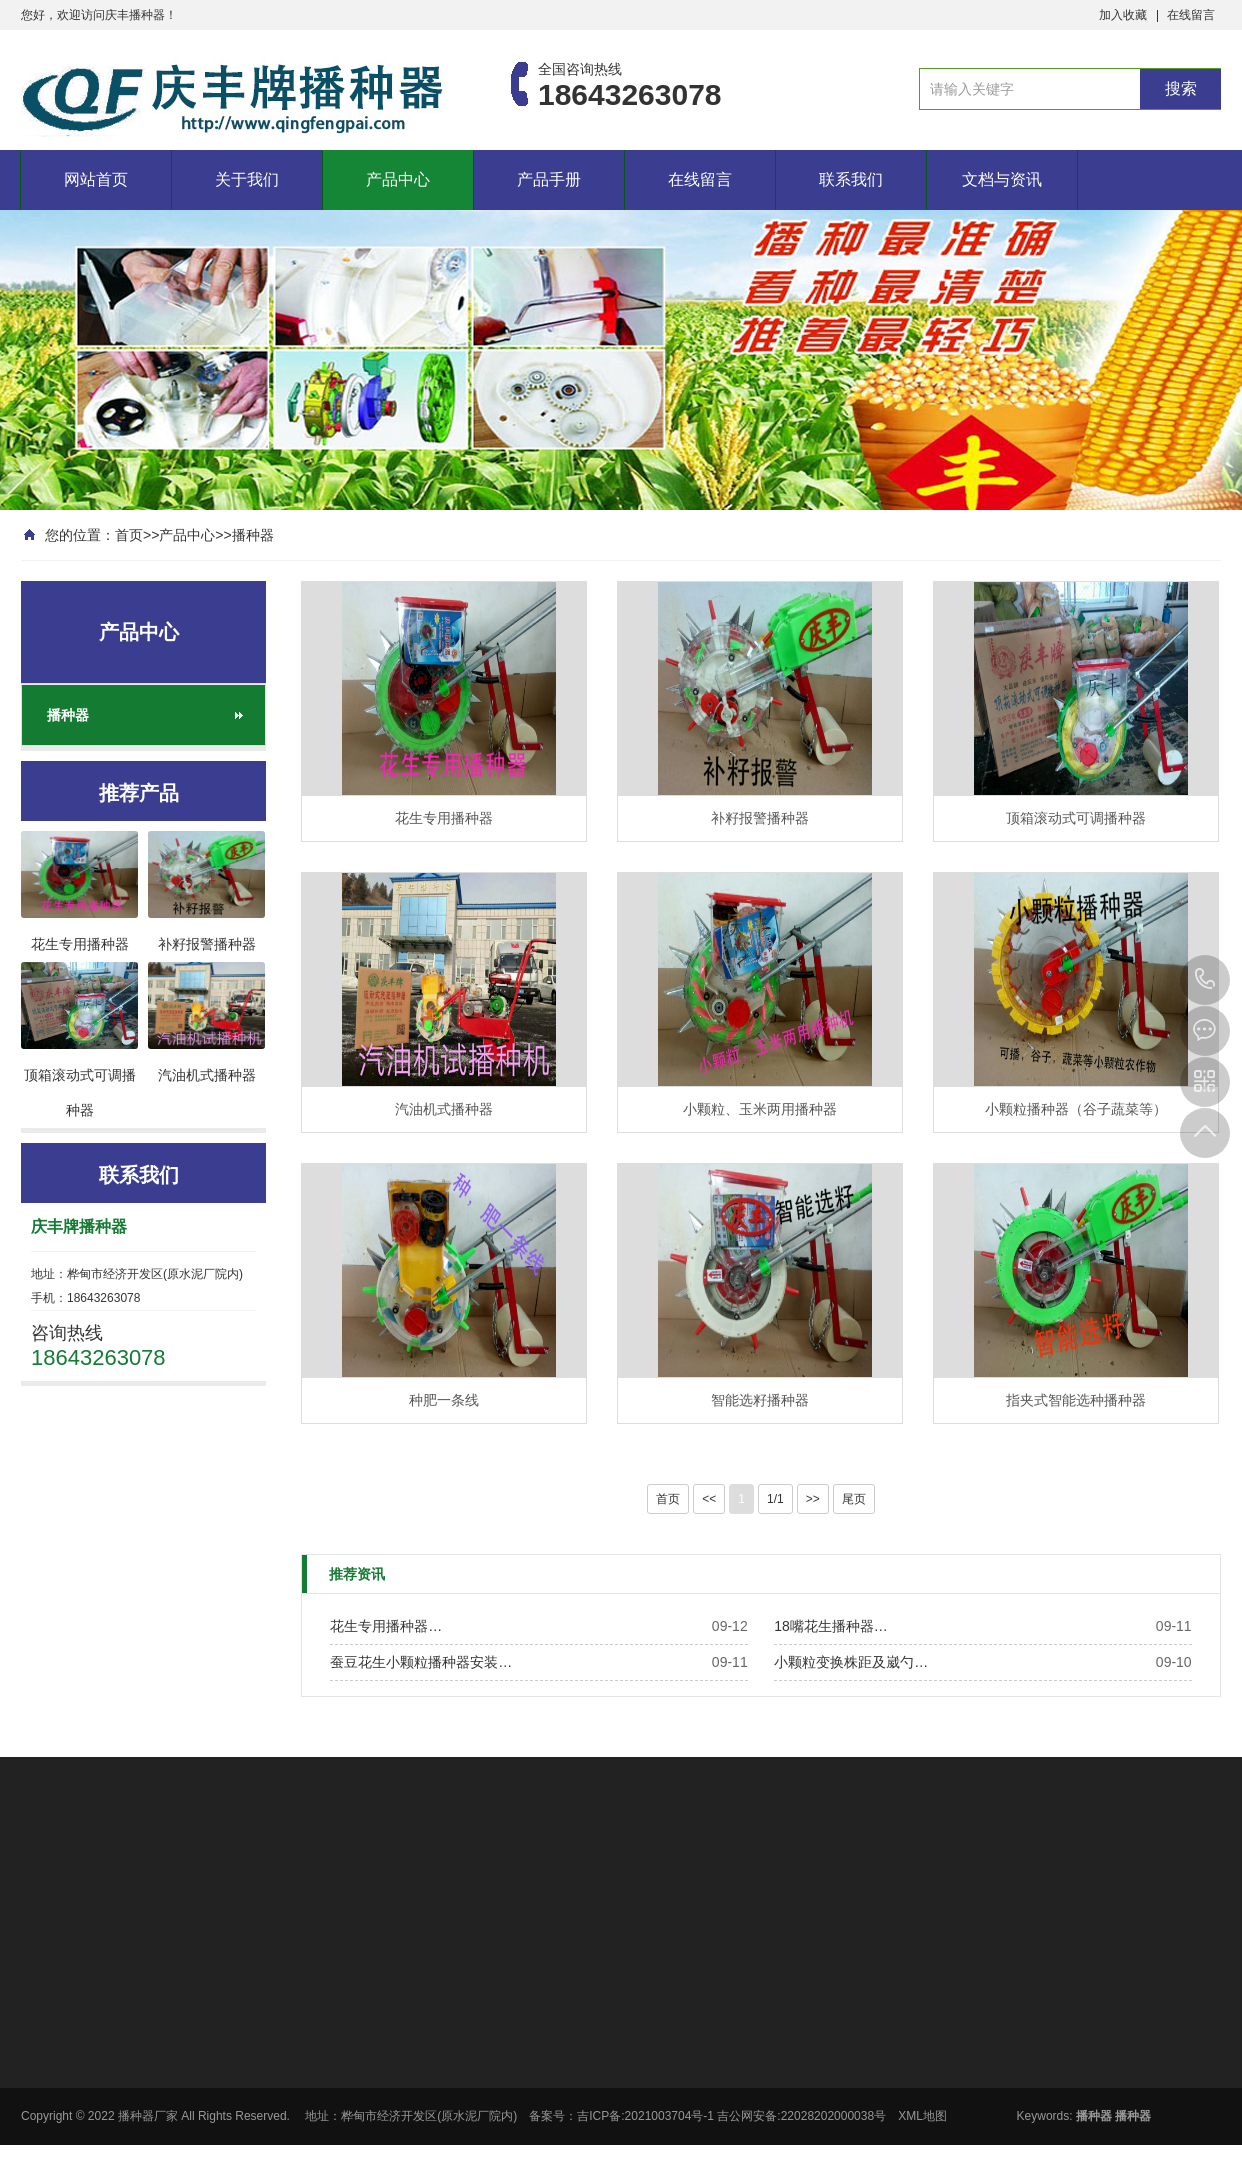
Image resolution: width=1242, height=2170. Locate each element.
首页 (129, 535)
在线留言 (1191, 15)
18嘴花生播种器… (831, 1626)
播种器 (253, 535)
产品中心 (398, 179)
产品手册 (549, 179)
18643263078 (1205, 980)
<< (709, 1499)
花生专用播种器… (386, 1626)
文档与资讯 (1002, 179)
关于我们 (247, 179)
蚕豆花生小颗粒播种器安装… (421, 1662)
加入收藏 (1123, 15)
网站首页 (96, 179)
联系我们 (851, 179)
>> (813, 1499)
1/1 (775, 1499)
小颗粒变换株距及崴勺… (851, 1662)
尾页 (854, 1499)
